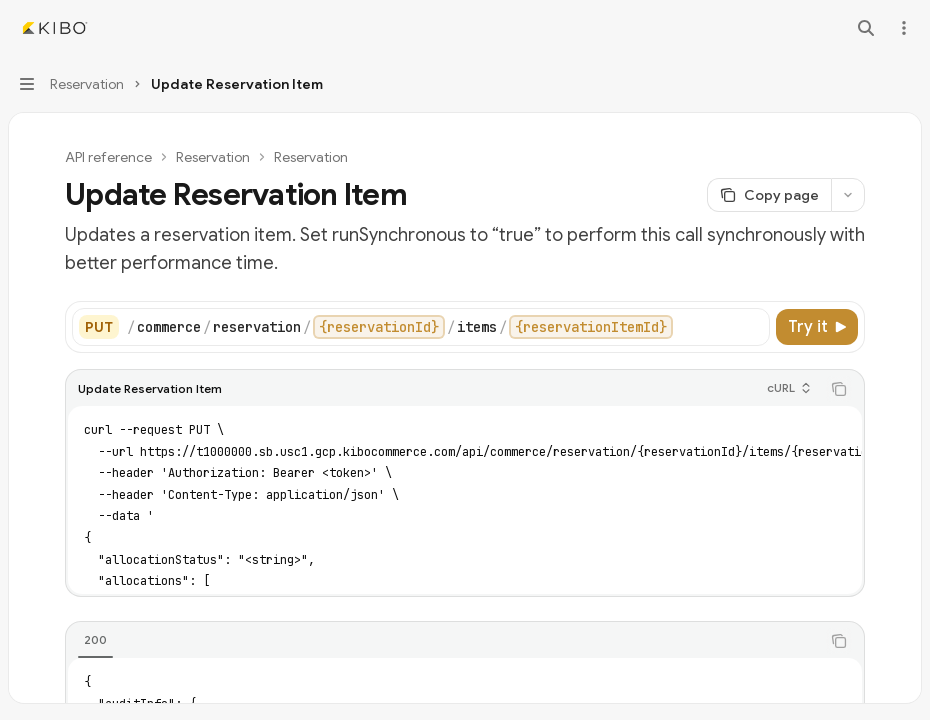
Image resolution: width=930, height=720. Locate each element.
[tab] (95, 640)
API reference (108, 157)
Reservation (213, 157)
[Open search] (866, 28)
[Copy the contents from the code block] (839, 389)
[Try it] (817, 327)
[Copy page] (769, 195)
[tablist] (443, 641)
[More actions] (904, 28)
